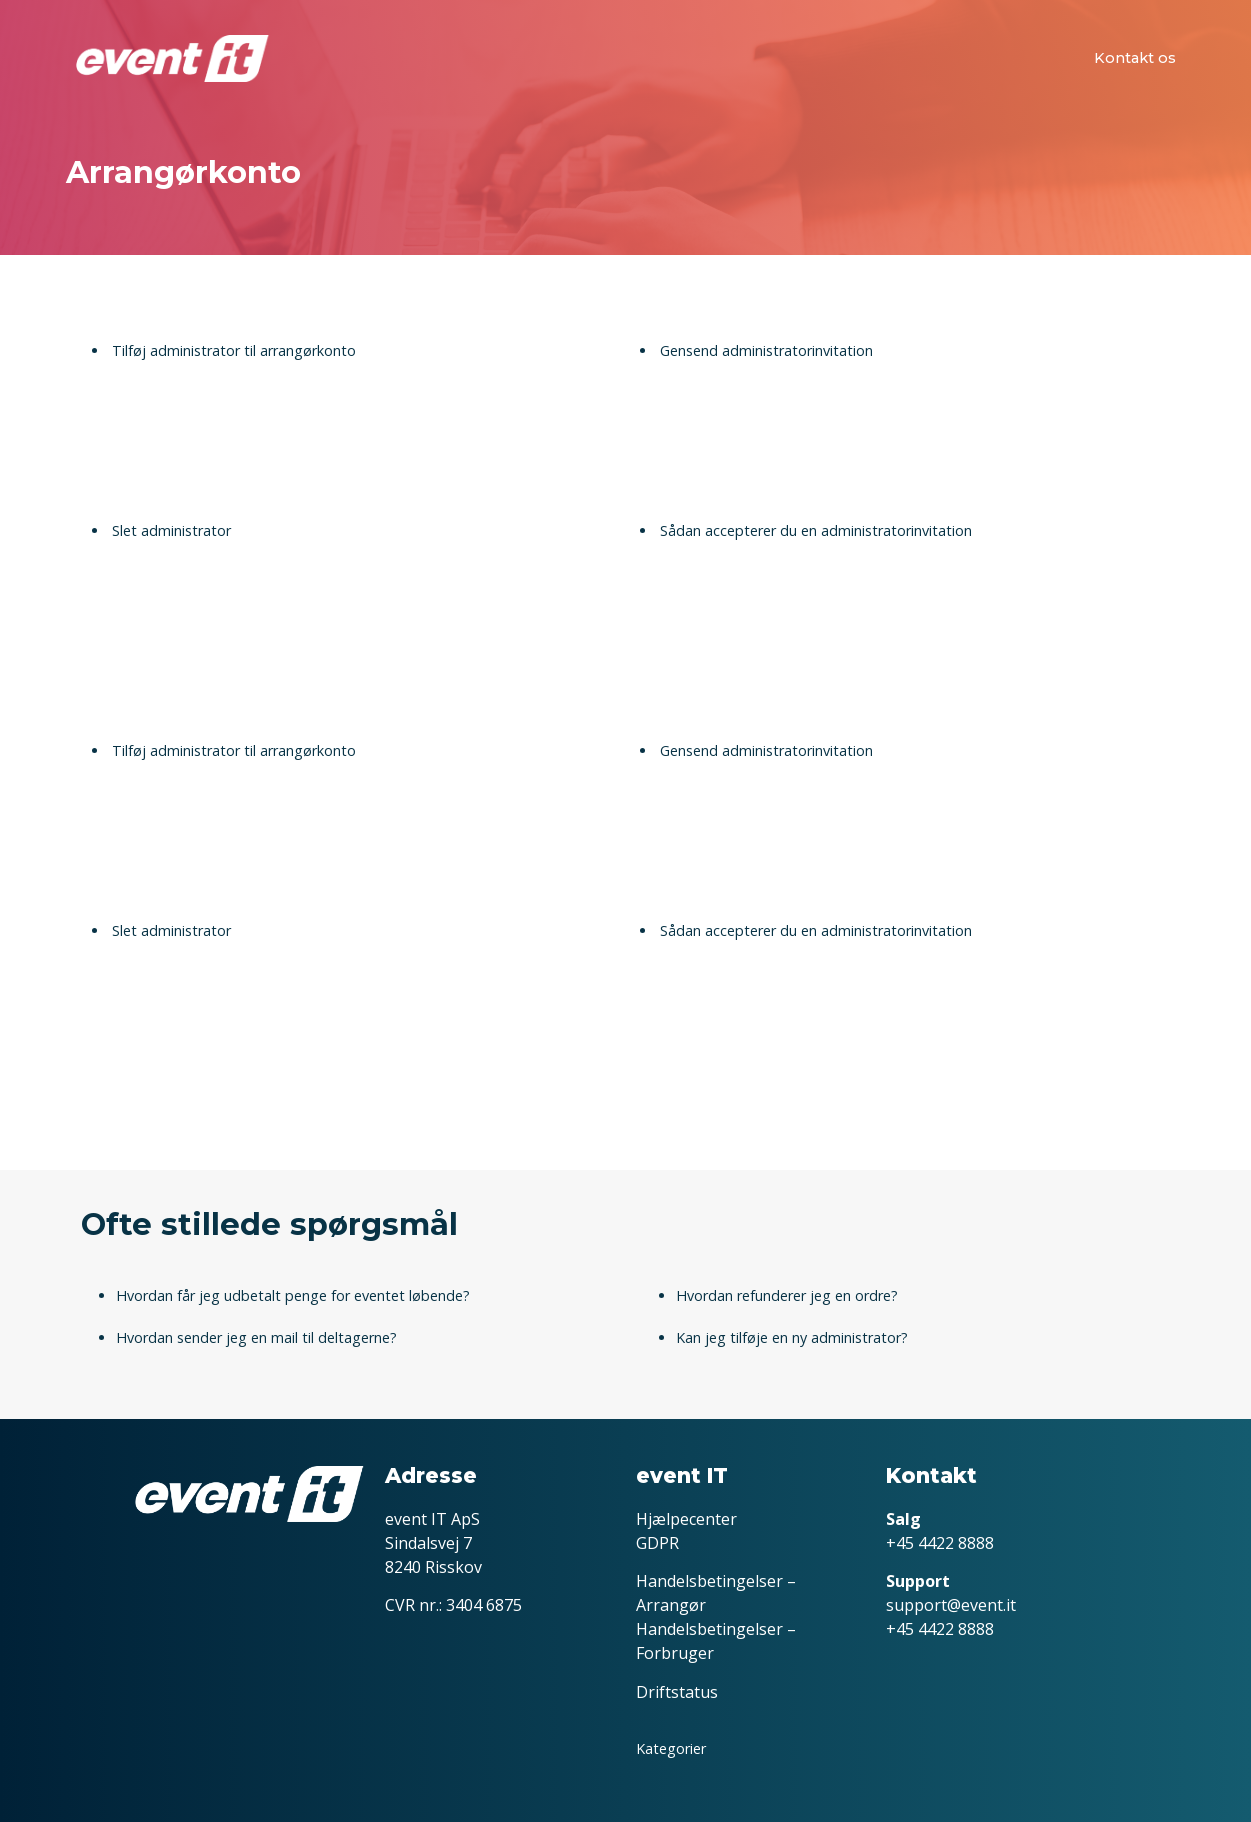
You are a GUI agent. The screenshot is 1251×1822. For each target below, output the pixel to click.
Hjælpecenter (686, 1519)
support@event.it (951, 1605)
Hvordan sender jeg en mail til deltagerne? (256, 1337)
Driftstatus (677, 1692)
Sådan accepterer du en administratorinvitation (816, 530)
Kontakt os (1135, 58)
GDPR (657, 1543)
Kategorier (671, 1748)
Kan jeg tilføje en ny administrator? (792, 1337)
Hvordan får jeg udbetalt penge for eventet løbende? (293, 1295)
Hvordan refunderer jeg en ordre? (787, 1295)
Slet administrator (171, 530)
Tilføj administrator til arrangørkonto (234, 350)
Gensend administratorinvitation (766, 350)
